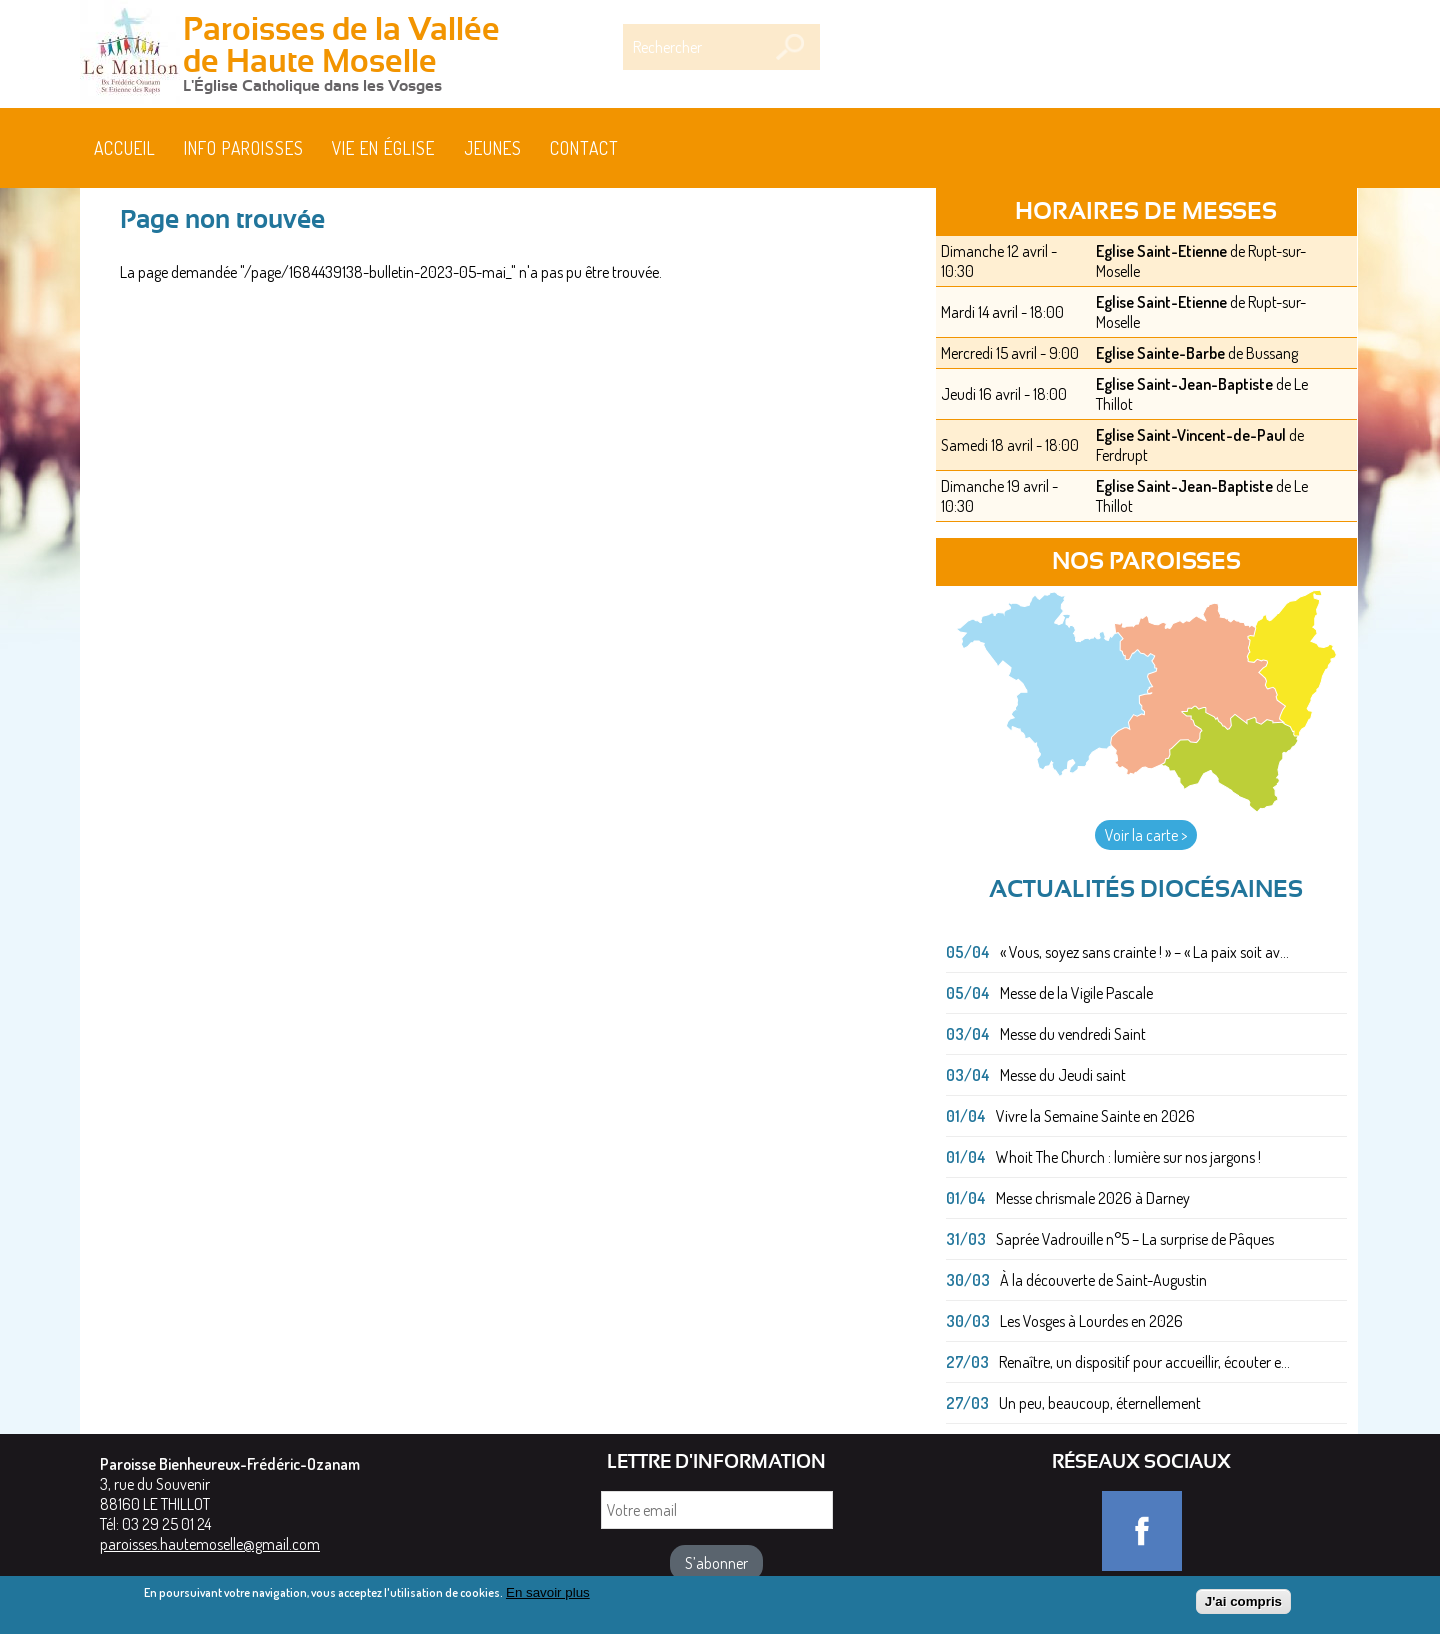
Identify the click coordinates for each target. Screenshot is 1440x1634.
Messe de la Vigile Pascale (1076, 993)
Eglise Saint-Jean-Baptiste (1184, 384)
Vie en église (383, 148)
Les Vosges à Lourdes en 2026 (1091, 1321)
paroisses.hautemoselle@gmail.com (210, 1544)
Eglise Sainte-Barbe (1160, 353)
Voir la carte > (1146, 835)
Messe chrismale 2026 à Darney (1093, 1198)
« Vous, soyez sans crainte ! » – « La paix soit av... (1144, 952)
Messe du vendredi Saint (1073, 1034)
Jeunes (493, 148)
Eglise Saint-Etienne (1161, 251)
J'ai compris (1243, 1605)
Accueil (125, 148)
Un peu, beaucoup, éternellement (1100, 1403)
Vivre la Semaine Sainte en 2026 (1095, 1116)
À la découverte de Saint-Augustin (1103, 1280)
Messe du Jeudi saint (1063, 1075)
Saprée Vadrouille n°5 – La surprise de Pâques (1135, 1239)
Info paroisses (244, 148)
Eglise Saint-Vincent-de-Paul (1191, 435)
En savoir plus (548, 1596)
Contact (584, 148)
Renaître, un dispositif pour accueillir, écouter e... (1144, 1362)
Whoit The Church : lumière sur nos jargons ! (1128, 1157)
